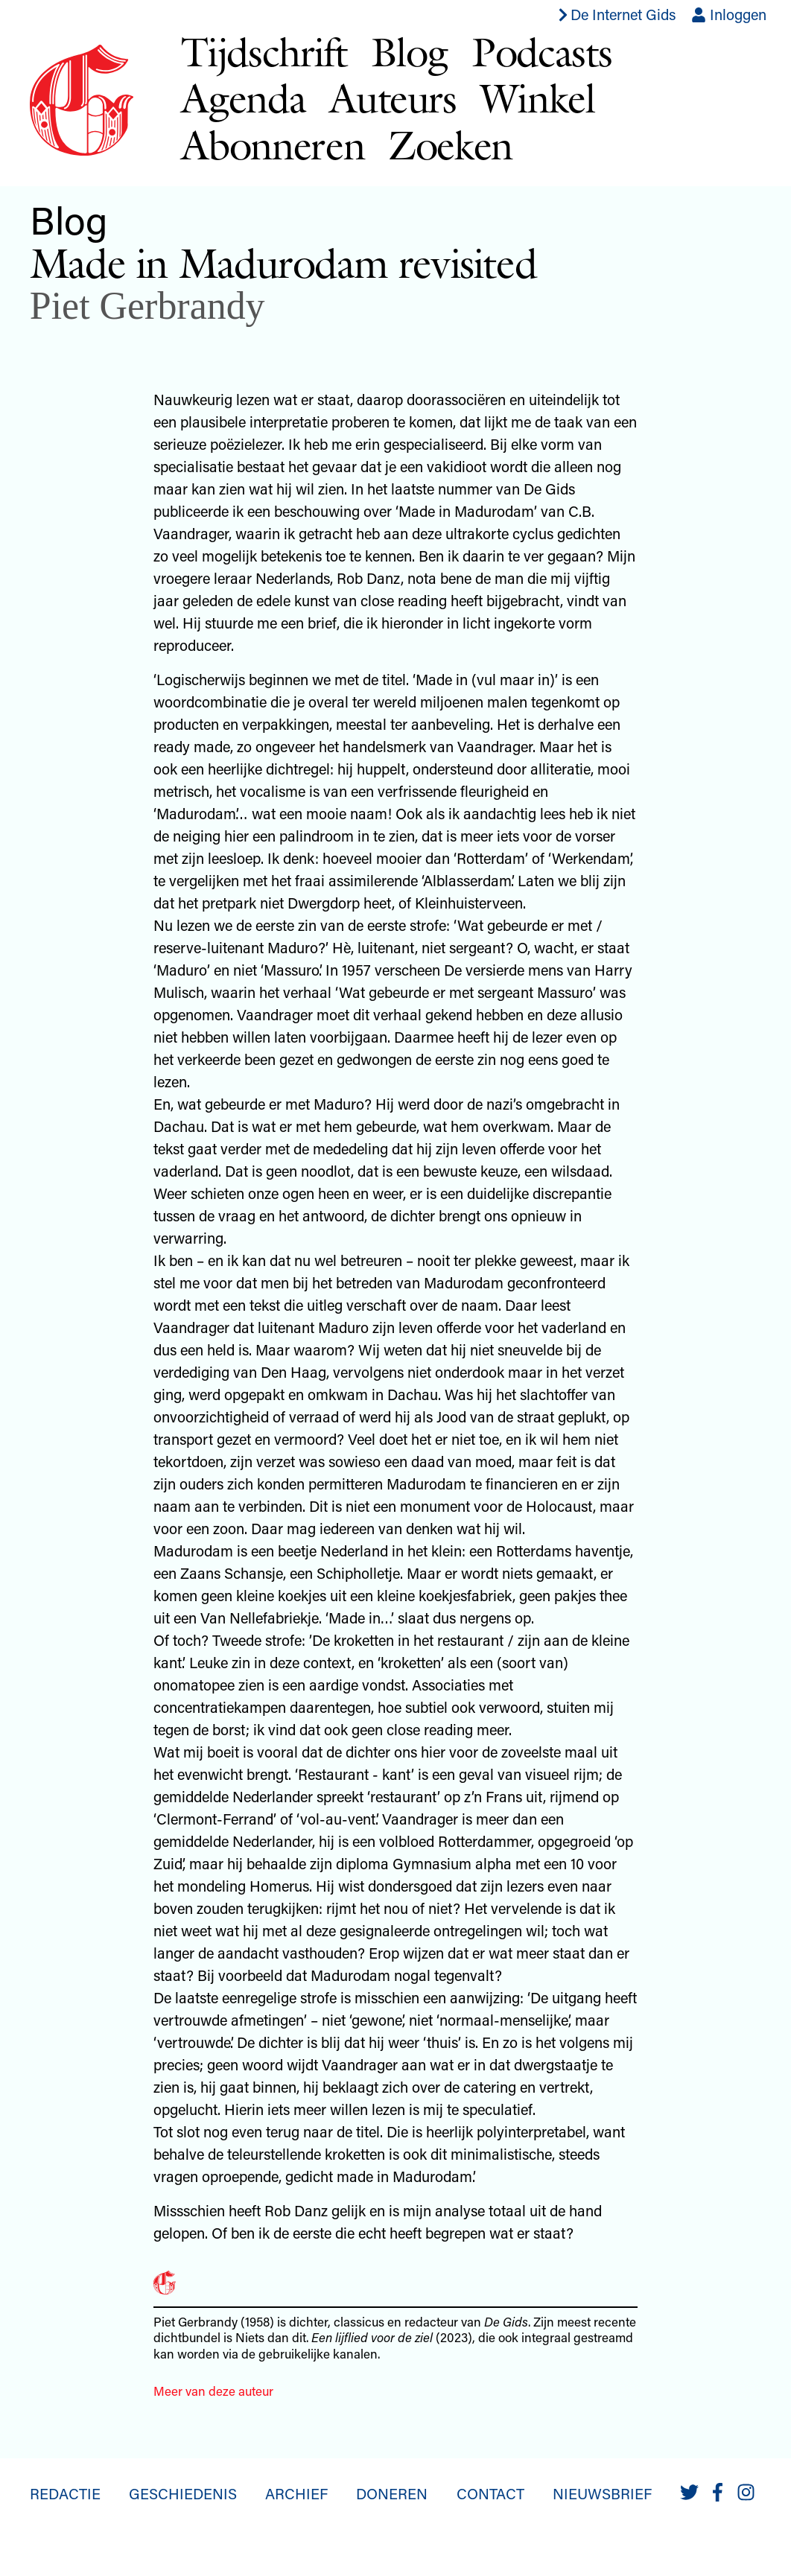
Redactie (65, 2493)
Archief (296, 2493)
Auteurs (393, 98)
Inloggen (728, 14)
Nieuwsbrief (602, 2493)
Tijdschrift (263, 51)
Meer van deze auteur (213, 2390)
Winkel (537, 98)
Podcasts (541, 51)
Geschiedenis (183, 2493)
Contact (490, 2493)
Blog (409, 51)
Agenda (243, 98)
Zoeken (450, 145)
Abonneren (272, 145)
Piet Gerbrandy (147, 305)
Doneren (392, 2493)
